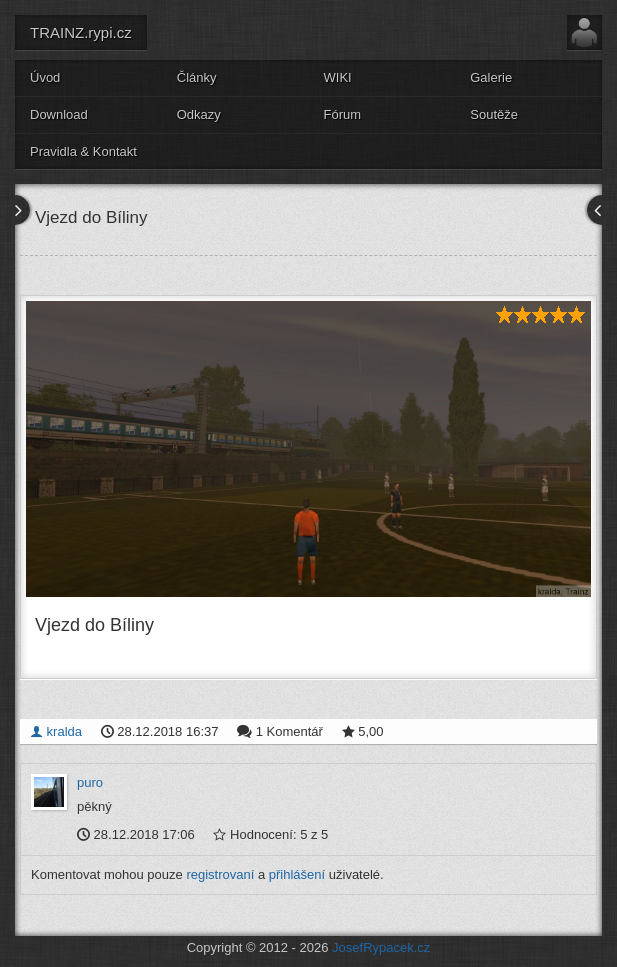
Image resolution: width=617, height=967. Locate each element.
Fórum (343, 114)
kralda (56, 731)
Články (197, 77)
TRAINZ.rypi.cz (81, 32)
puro (90, 782)
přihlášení (297, 874)
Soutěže (494, 114)
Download (59, 114)
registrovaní (220, 874)
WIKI (338, 77)
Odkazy (199, 114)
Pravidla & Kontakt (83, 151)
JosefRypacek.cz (381, 947)
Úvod (45, 77)
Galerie (491, 77)
